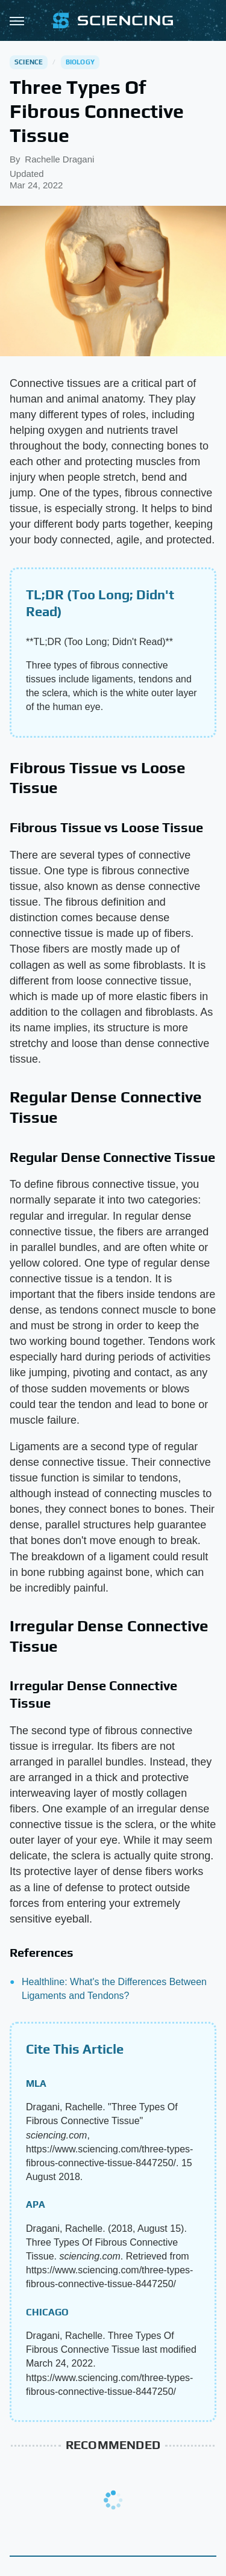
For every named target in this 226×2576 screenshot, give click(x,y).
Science (28, 62)
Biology (80, 62)
